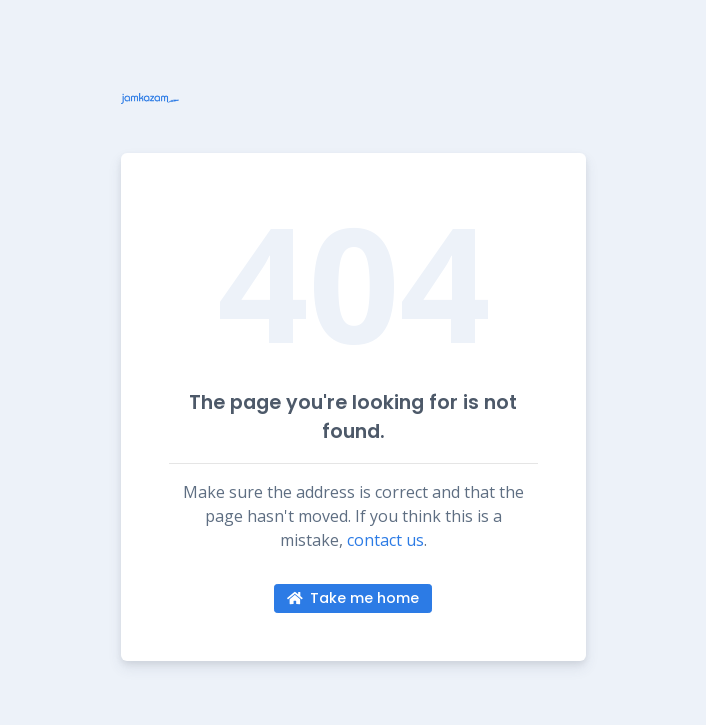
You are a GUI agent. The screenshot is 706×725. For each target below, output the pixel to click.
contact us (385, 540)
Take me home (353, 598)
